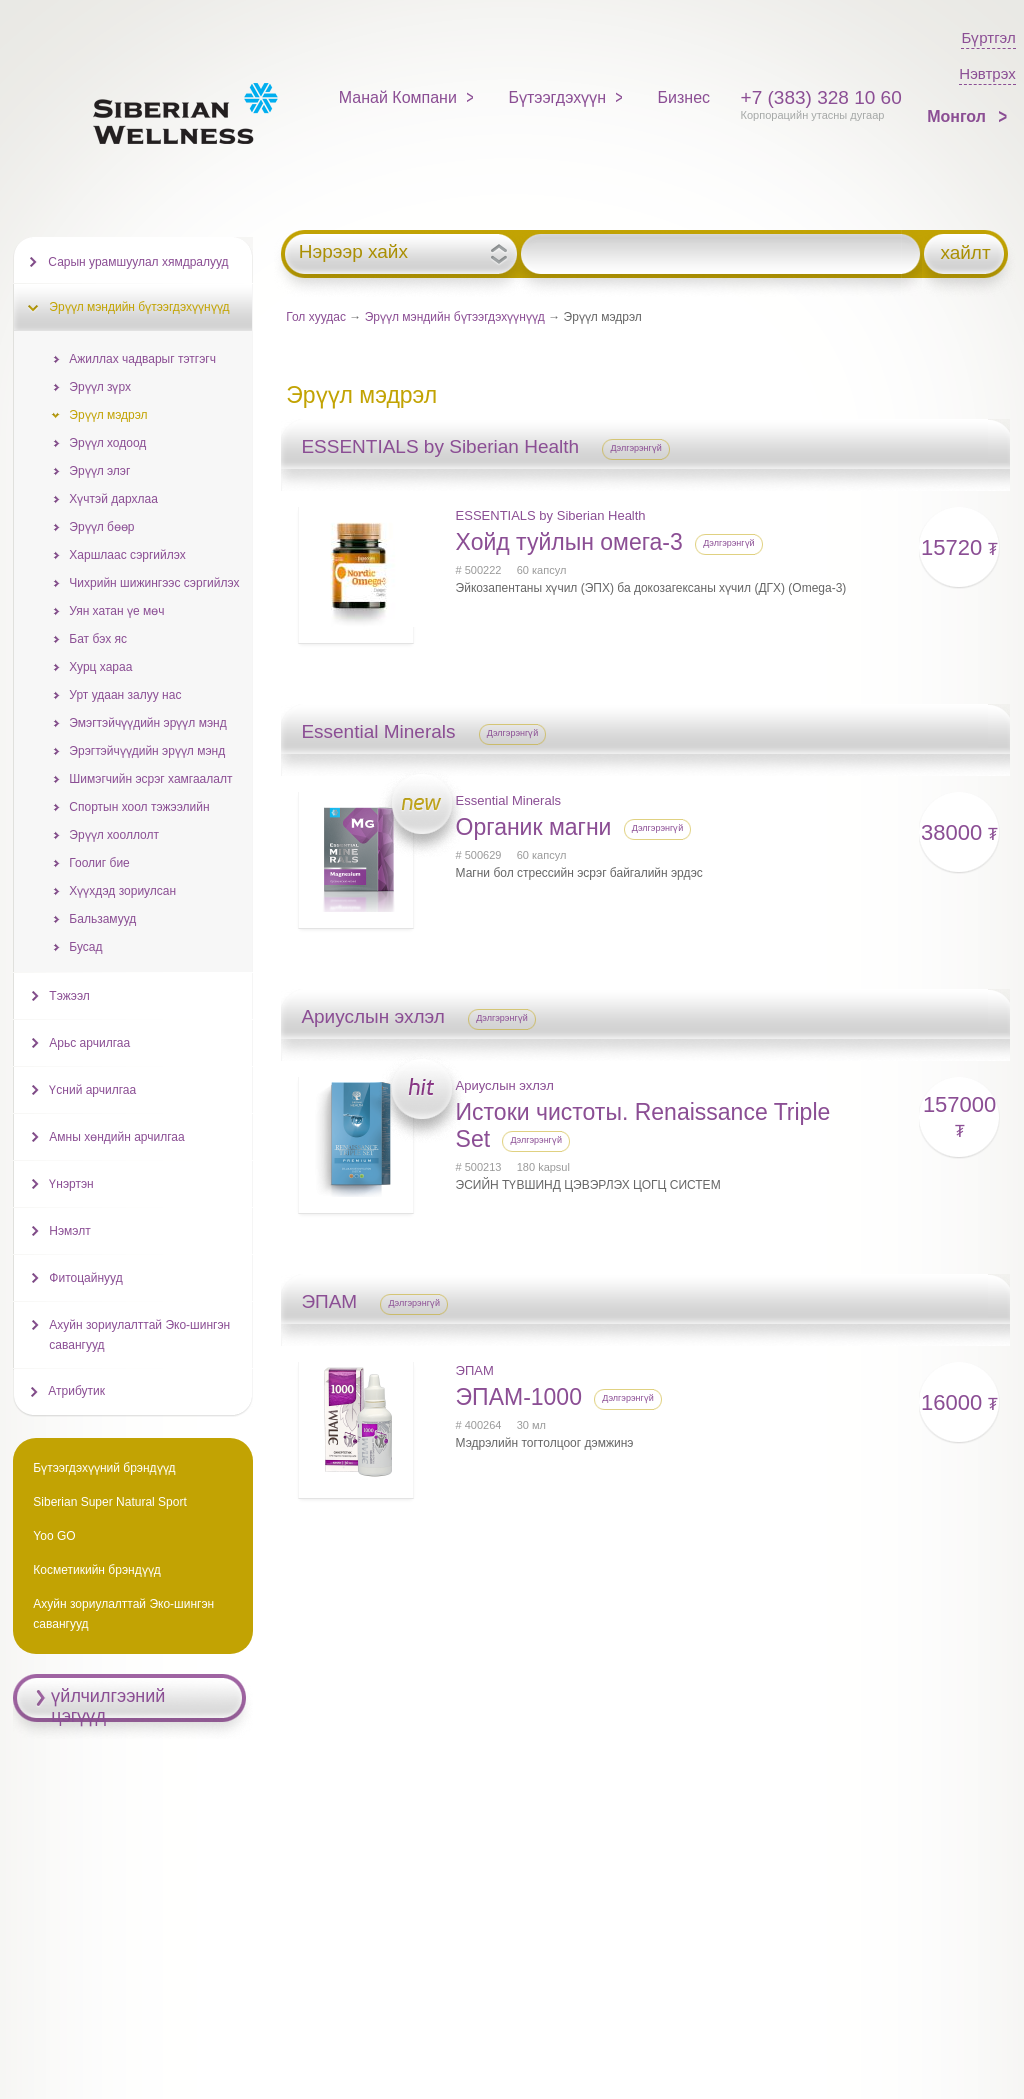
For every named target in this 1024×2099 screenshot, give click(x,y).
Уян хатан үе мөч (116, 611)
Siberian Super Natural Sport (109, 1502)
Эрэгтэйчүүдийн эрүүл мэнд (147, 751)
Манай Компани (398, 97)
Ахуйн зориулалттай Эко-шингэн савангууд (139, 1335)
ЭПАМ (475, 1370)
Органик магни (534, 827)
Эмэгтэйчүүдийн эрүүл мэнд (147, 723)
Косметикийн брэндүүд (96, 1570)
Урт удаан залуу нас (125, 695)
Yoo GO (54, 1536)
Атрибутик (76, 1391)
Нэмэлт (69, 1231)
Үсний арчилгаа (92, 1090)
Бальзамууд (102, 919)
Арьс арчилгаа (89, 1043)
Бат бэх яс (98, 639)
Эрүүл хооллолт (114, 835)
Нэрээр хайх (353, 252)
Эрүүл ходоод (107, 443)
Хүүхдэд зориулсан (122, 891)
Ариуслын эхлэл (505, 1085)
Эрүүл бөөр (101, 527)
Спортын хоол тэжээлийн (139, 807)
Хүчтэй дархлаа (113, 499)
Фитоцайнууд (85, 1278)
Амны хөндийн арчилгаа (116, 1137)
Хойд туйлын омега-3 (569, 542)
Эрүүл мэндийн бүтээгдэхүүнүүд (455, 317)
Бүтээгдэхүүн (557, 97)
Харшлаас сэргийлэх (127, 555)
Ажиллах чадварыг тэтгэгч (142, 359)
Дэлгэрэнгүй (636, 448)
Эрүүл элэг (99, 471)
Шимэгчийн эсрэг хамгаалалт (150, 779)
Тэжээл (69, 996)
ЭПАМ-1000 (519, 1397)
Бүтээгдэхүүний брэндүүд (104, 1468)
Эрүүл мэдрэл (108, 415)
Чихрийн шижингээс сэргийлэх (154, 583)
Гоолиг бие (99, 863)
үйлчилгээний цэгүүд (108, 1706)
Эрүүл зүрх (100, 387)
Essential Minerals (509, 800)
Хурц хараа (100, 667)
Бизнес (684, 97)
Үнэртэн (71, 1184)
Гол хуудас (316, 317)
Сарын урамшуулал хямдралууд (138, 262)
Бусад (85, 947)
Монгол (958, 116)
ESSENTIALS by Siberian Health (551, 515)
